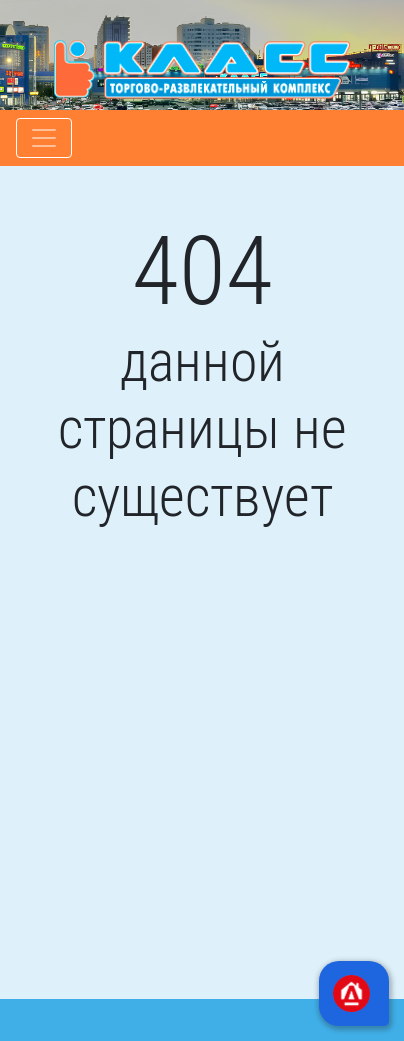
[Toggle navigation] (44, 138)
